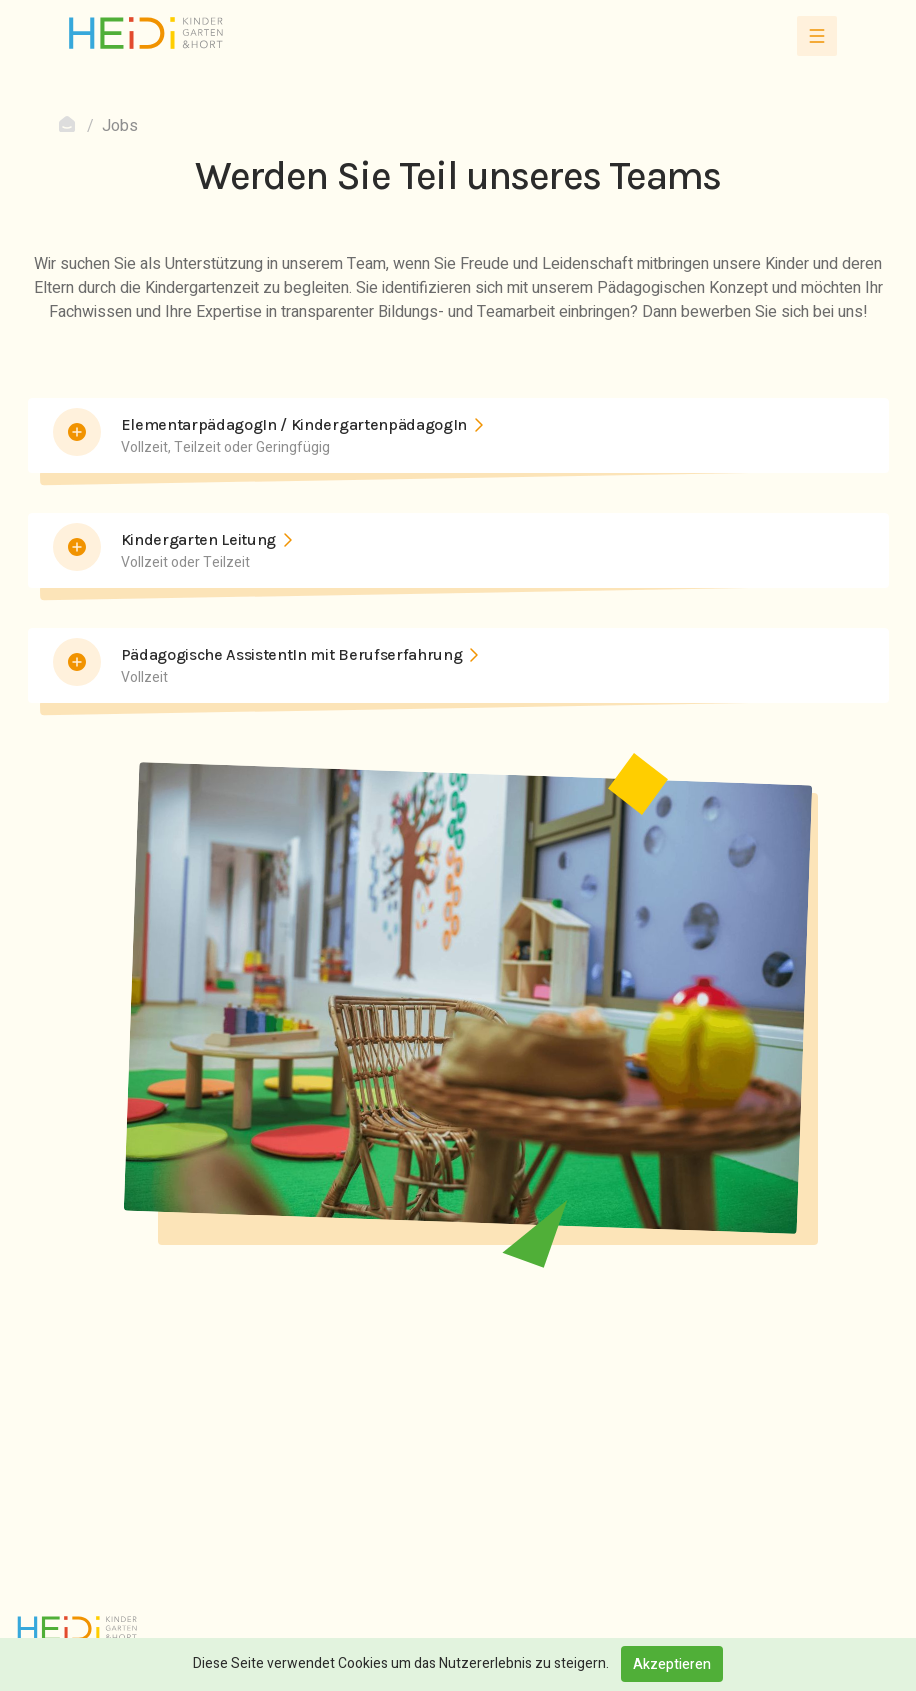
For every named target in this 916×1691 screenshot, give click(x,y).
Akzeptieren (672, 1664)
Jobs (120, 126)
